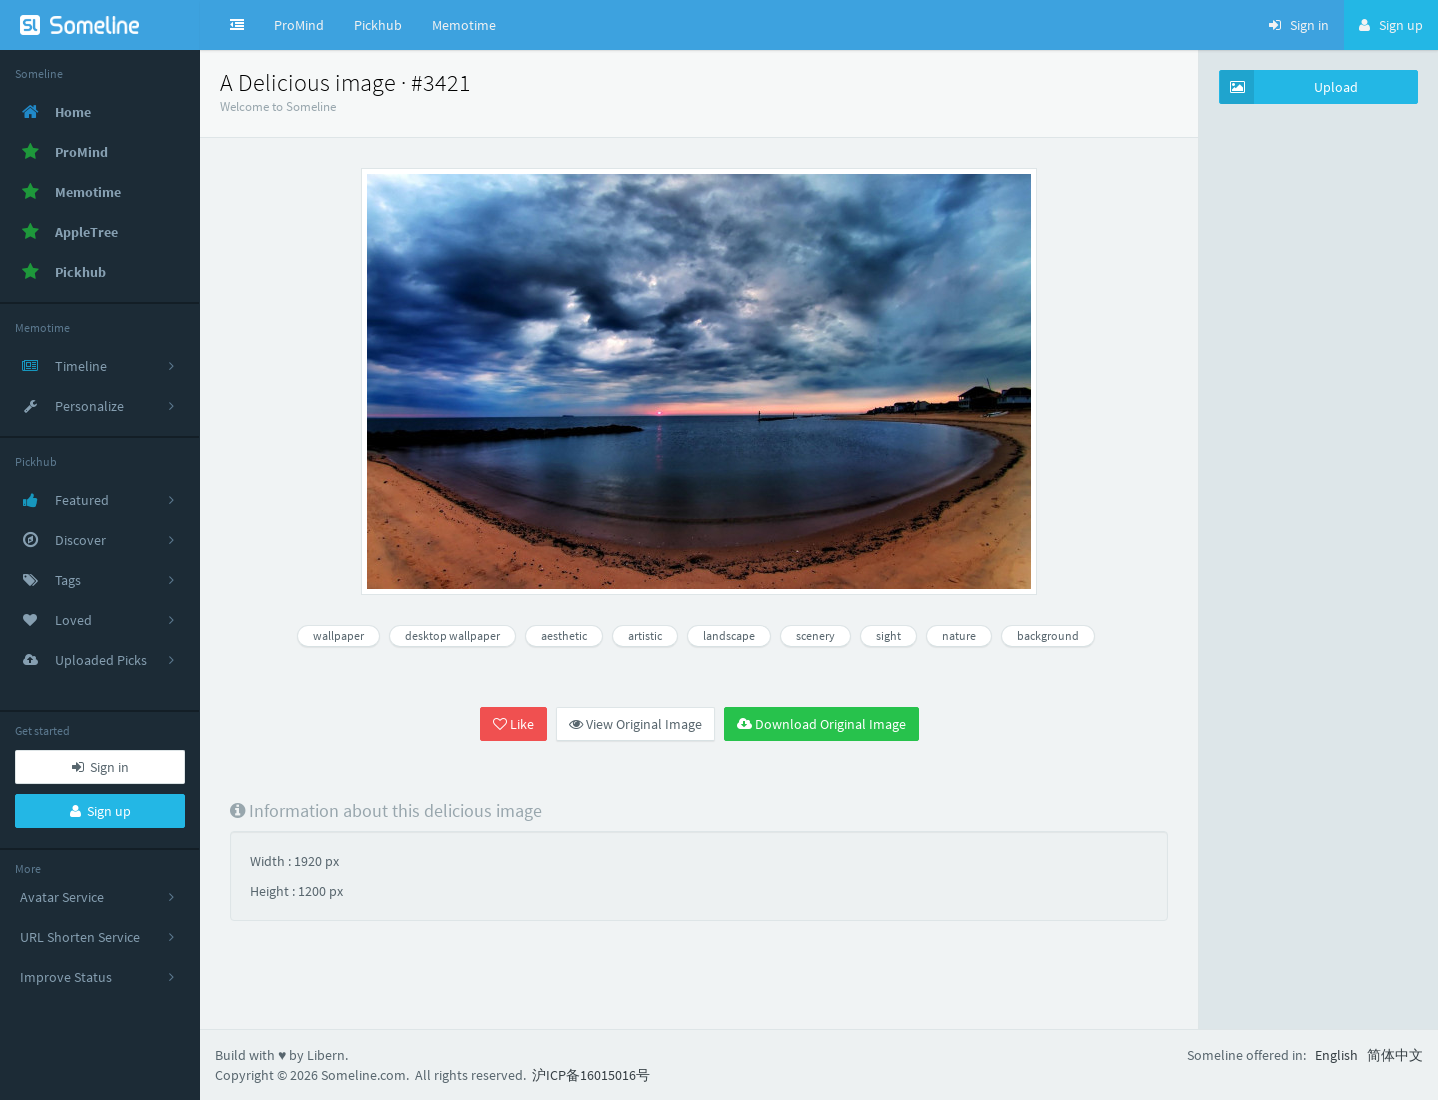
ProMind (299, 25)
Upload (1289, 87)
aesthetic (564, 635)
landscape (729, 635)
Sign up (100, 811)
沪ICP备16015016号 (591, 1075)
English (1336, 1055)
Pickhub (378, 25)
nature (959, 635)
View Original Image (635, 724)
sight (888, 635)
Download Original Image (821, 724)
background (1048, 635)
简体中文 (1395, 1055)
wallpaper (338, 635)
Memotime (464, 25)
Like (513, 724)
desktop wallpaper (452, 635)
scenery (815, 635)
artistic (645, 635)
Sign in (100, 767)
